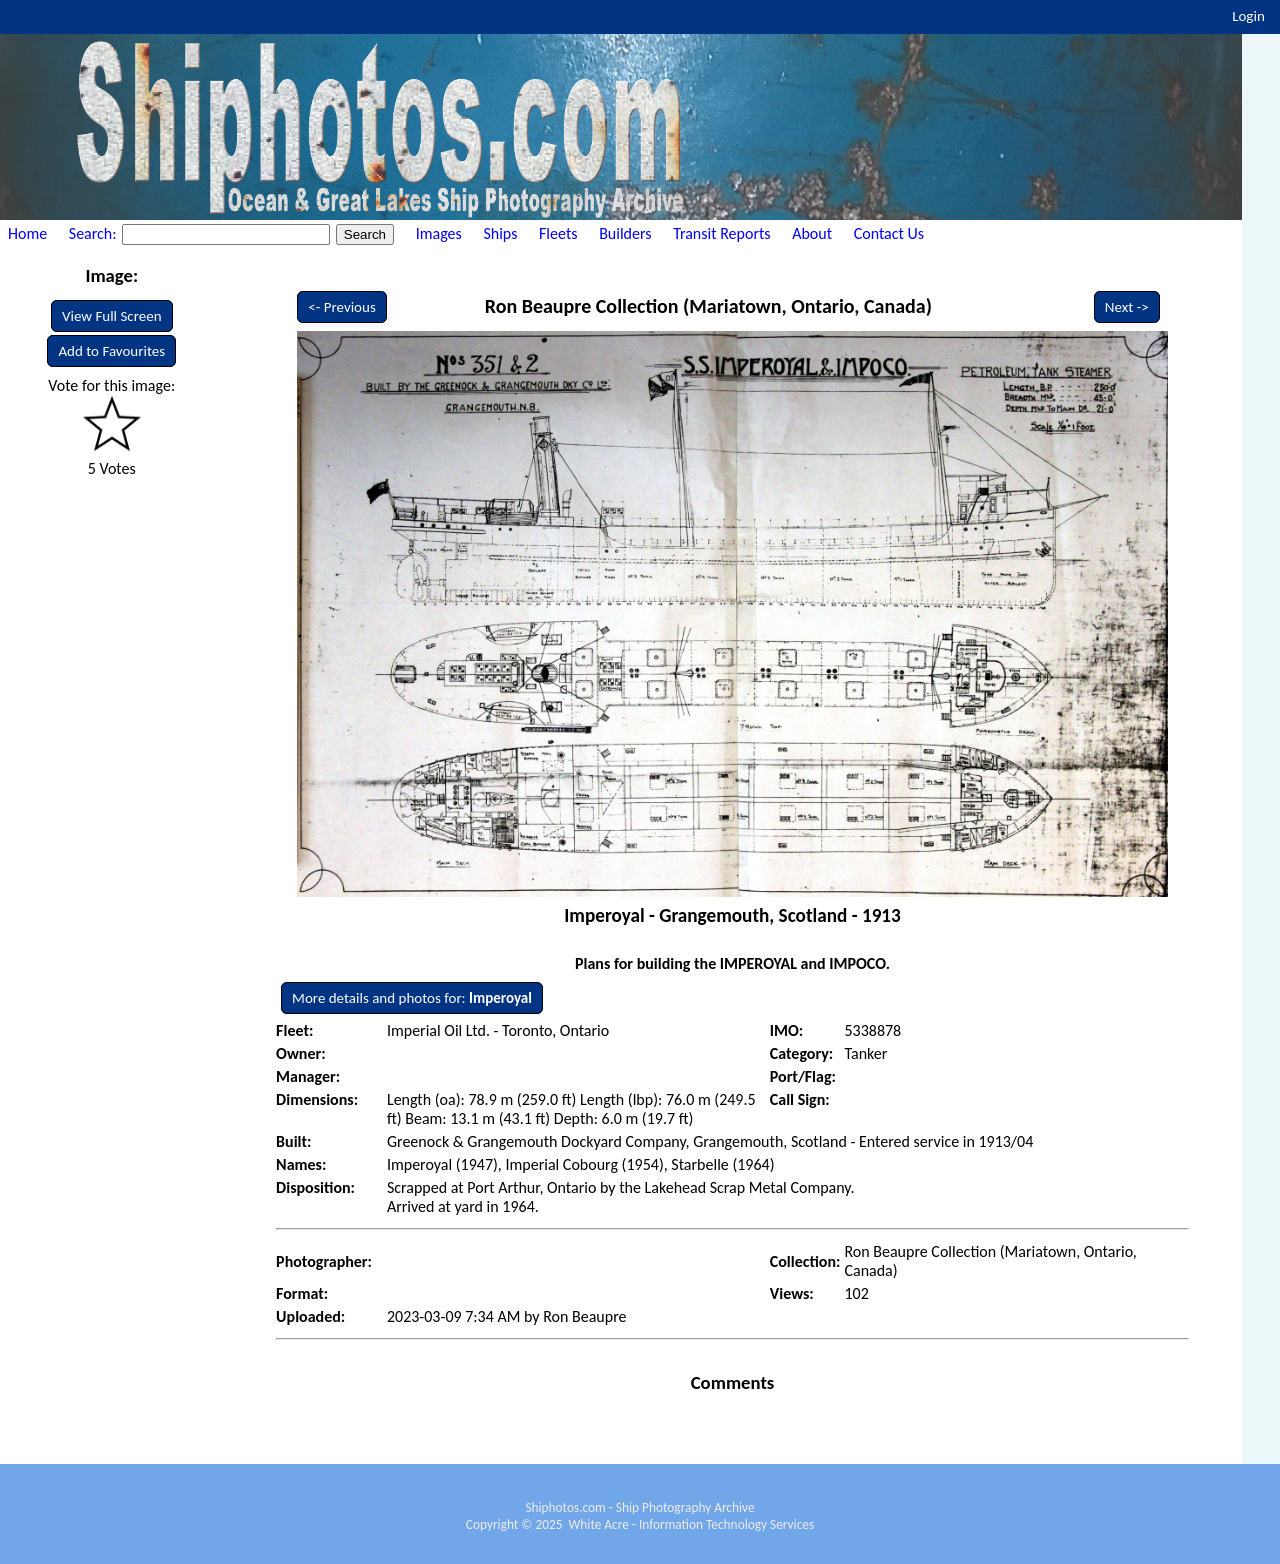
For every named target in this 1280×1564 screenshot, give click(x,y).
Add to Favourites (111, 351)
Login (1248, 16)
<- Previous (342, 307)
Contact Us (889, 233)
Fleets (558, 233)
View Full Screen (112, 316)
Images (439, 233)
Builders (625, 233)
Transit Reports (721, 233)
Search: (94, 233)
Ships (500, 233)
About (812, 233)
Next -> (1127, 307)
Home (27, 233)
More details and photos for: (412, 998)
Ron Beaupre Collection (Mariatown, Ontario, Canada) (708, 306)
